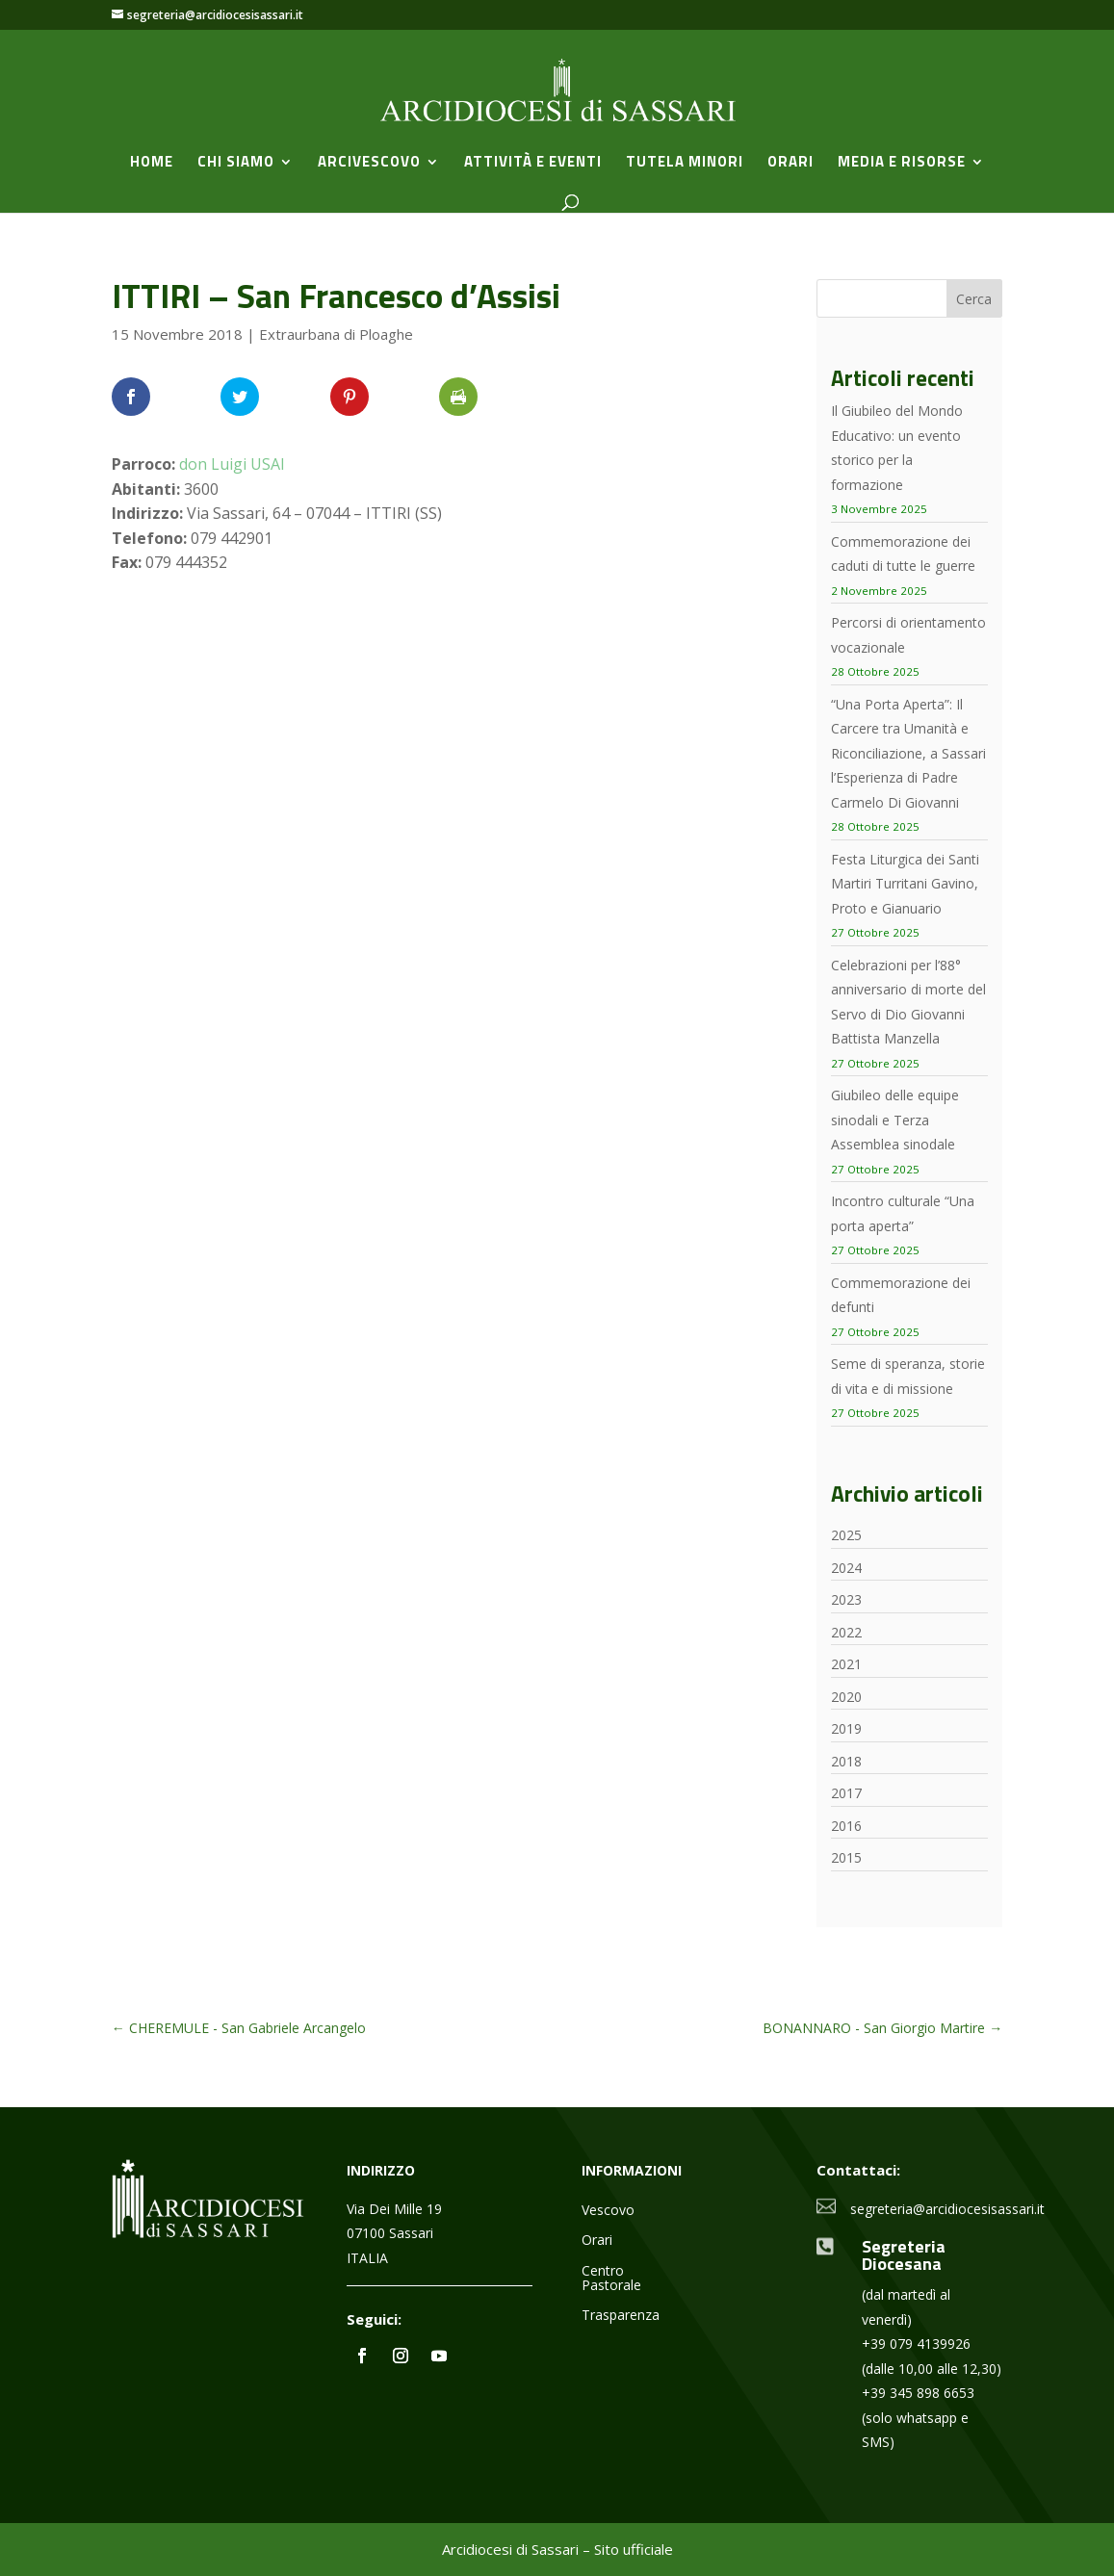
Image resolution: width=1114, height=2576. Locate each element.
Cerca (974, 299)
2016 (846, 1825)
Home (151, 163)
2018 (846, 1761)
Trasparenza (621, 2315)
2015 (846, 1857)
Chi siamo (235, 163)
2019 (846, 1728)
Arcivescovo (369, 163)
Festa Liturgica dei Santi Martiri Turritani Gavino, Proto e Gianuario (905, 883)
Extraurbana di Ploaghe (336, 334)
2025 (846, 1535)
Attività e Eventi (533, 163)
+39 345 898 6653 (918, 2392)
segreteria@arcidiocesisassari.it (947, 2209)
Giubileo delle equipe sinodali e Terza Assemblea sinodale (895, 1119)
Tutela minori (684, 163)
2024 (846, 1567)
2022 (846, 1632)
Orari (790, 163)
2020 (846, 1696)
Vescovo (608, 2210)
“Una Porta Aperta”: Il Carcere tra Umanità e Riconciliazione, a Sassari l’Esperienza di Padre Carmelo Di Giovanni (908, 753)
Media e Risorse (902, 163)
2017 (846, 1793)
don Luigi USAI (232, 464)
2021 (846, 1664)
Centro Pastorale (611, 2278)
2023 (846, 1599)
